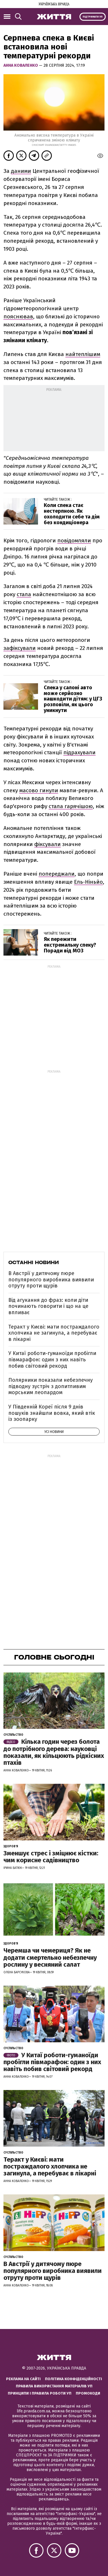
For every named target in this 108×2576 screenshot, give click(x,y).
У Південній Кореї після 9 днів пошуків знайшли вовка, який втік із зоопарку (51, 1413)
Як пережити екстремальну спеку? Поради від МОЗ (70, 945)
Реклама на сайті (23, 2379)
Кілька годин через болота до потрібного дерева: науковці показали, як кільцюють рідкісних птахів (53, 1752)
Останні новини (33, 1262)
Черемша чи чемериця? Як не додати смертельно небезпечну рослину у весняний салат (50, 1957)
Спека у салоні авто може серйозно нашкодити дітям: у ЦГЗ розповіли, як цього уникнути (73, 698)
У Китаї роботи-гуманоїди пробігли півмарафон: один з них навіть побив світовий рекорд (52, 1359)
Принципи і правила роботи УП (39, 2393)
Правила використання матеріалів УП (54, 2386)
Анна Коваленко (21, 65)
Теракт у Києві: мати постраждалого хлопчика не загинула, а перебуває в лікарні (53, 1333)
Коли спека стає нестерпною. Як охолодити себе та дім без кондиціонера (72, 513)
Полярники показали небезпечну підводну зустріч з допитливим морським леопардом (50, 1386)
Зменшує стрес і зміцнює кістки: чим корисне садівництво (50, 1856)
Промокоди (88, 2393)
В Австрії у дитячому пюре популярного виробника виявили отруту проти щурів (51, 1279)
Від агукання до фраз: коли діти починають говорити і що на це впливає (48, 1306)
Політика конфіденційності (73, 2379)
